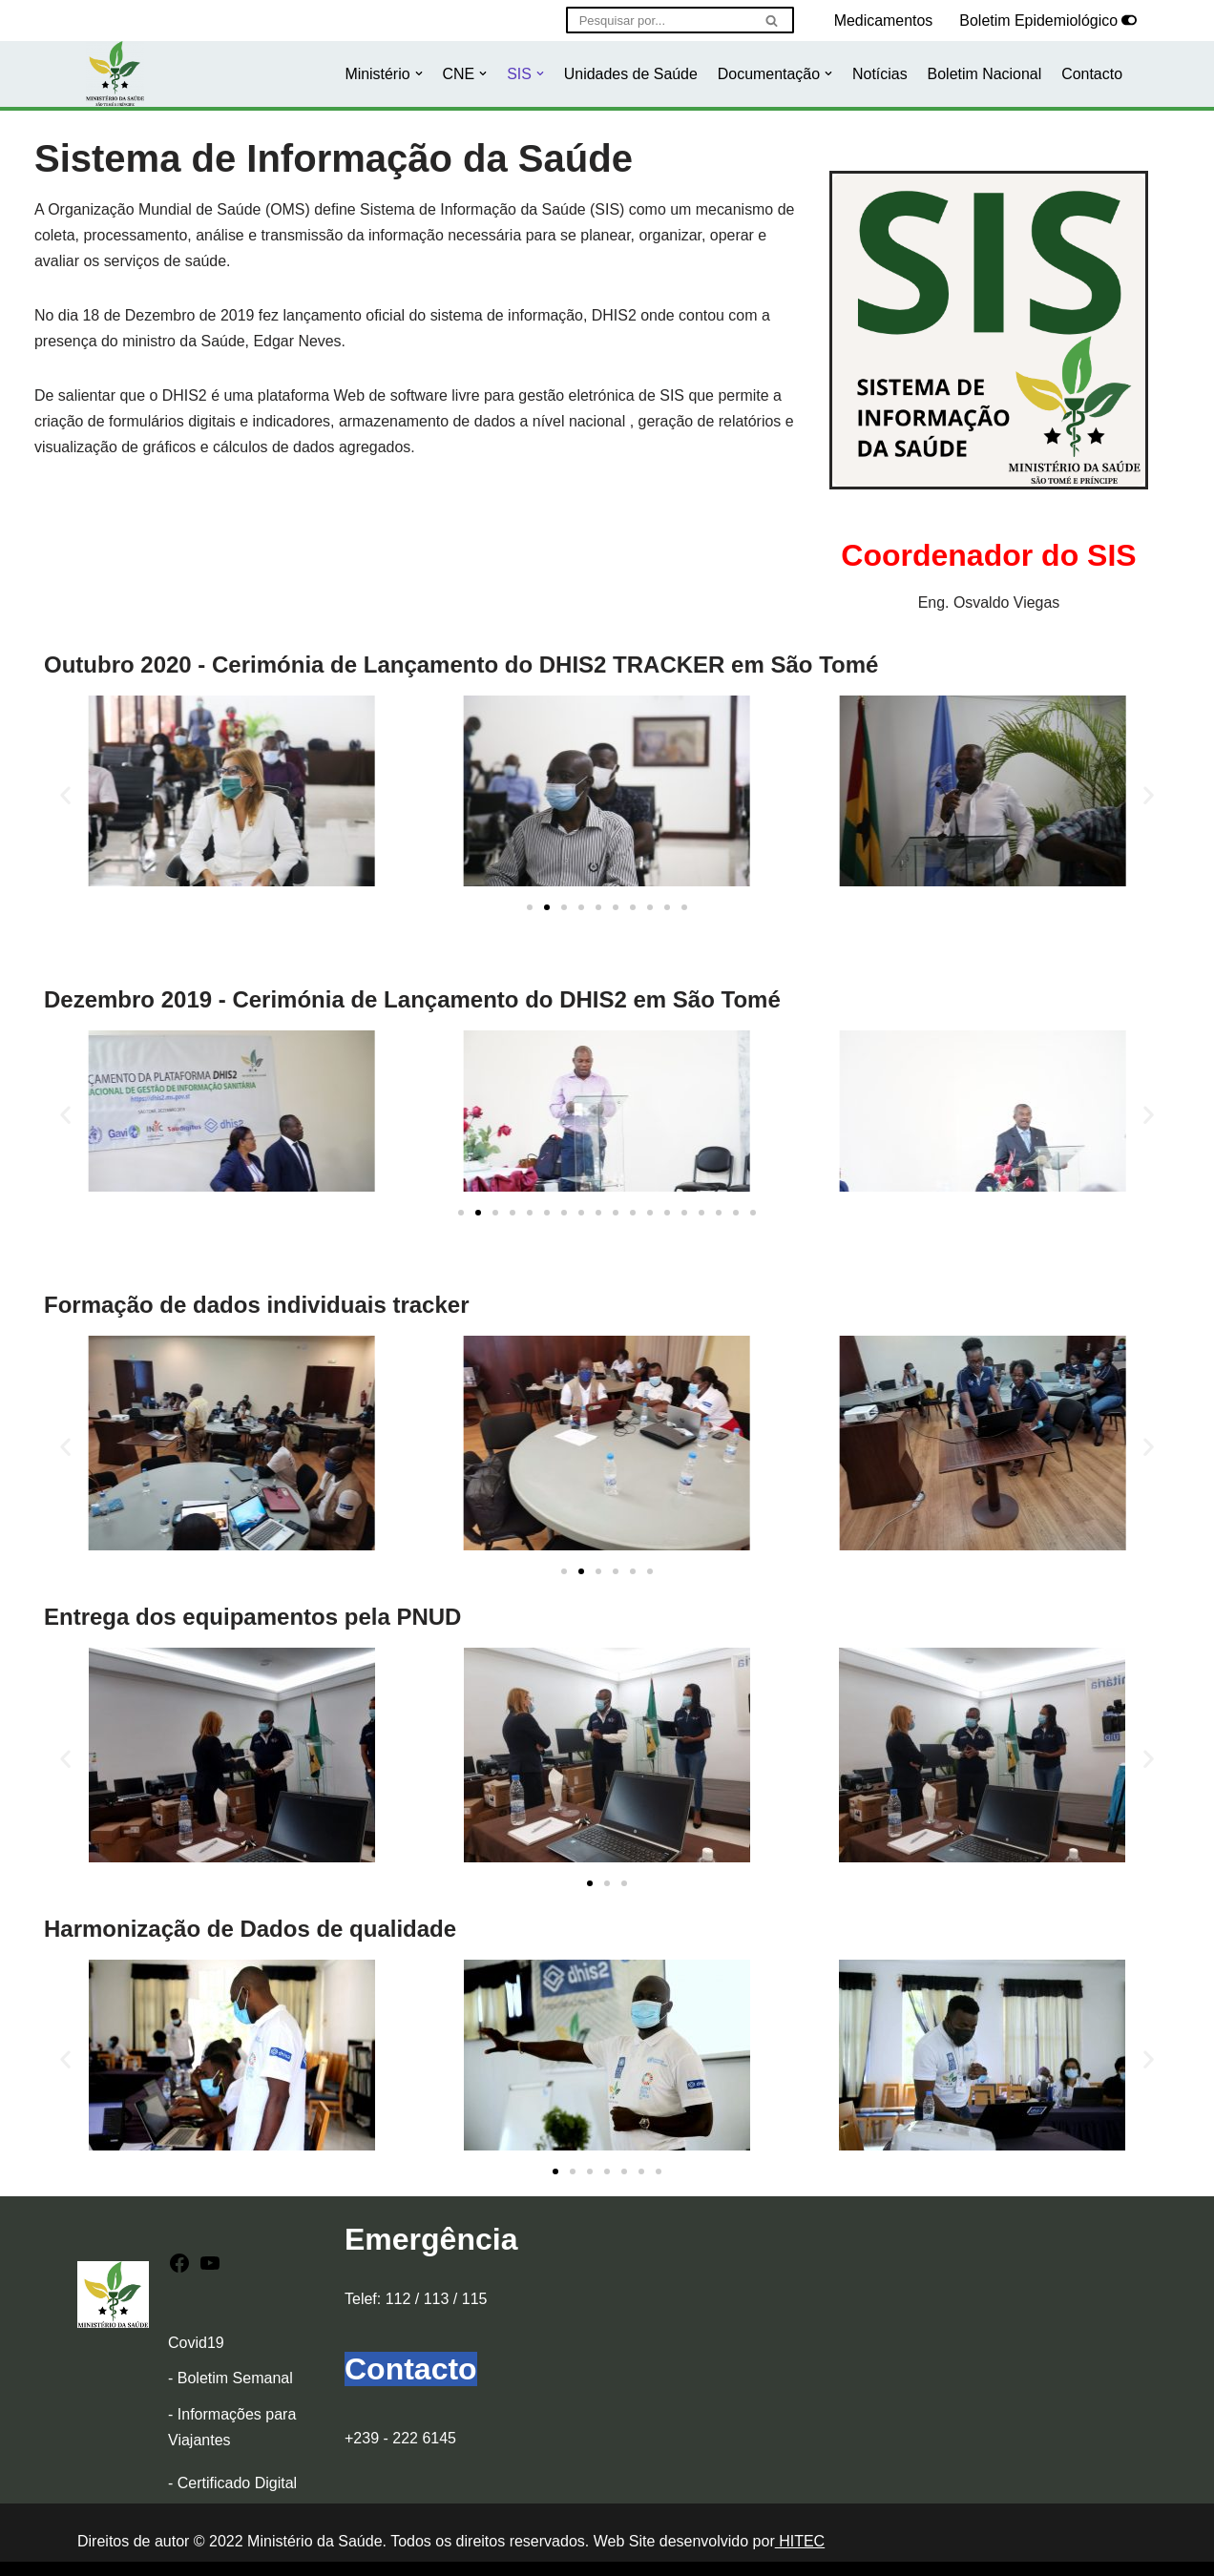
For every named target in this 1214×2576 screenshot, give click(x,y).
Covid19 (196, 2344)
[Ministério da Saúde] (115, 74)
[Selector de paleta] (1129, 20)
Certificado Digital (237, 2484)
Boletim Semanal (235, 2379)
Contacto (1091, 74)
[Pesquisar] (657, 20)
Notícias (879, 74)
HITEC (800, 2542)
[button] (416, 73)
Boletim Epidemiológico (1038, 20)
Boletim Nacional (984, 74)
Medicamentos (882, 20)
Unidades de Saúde (629, 74)
